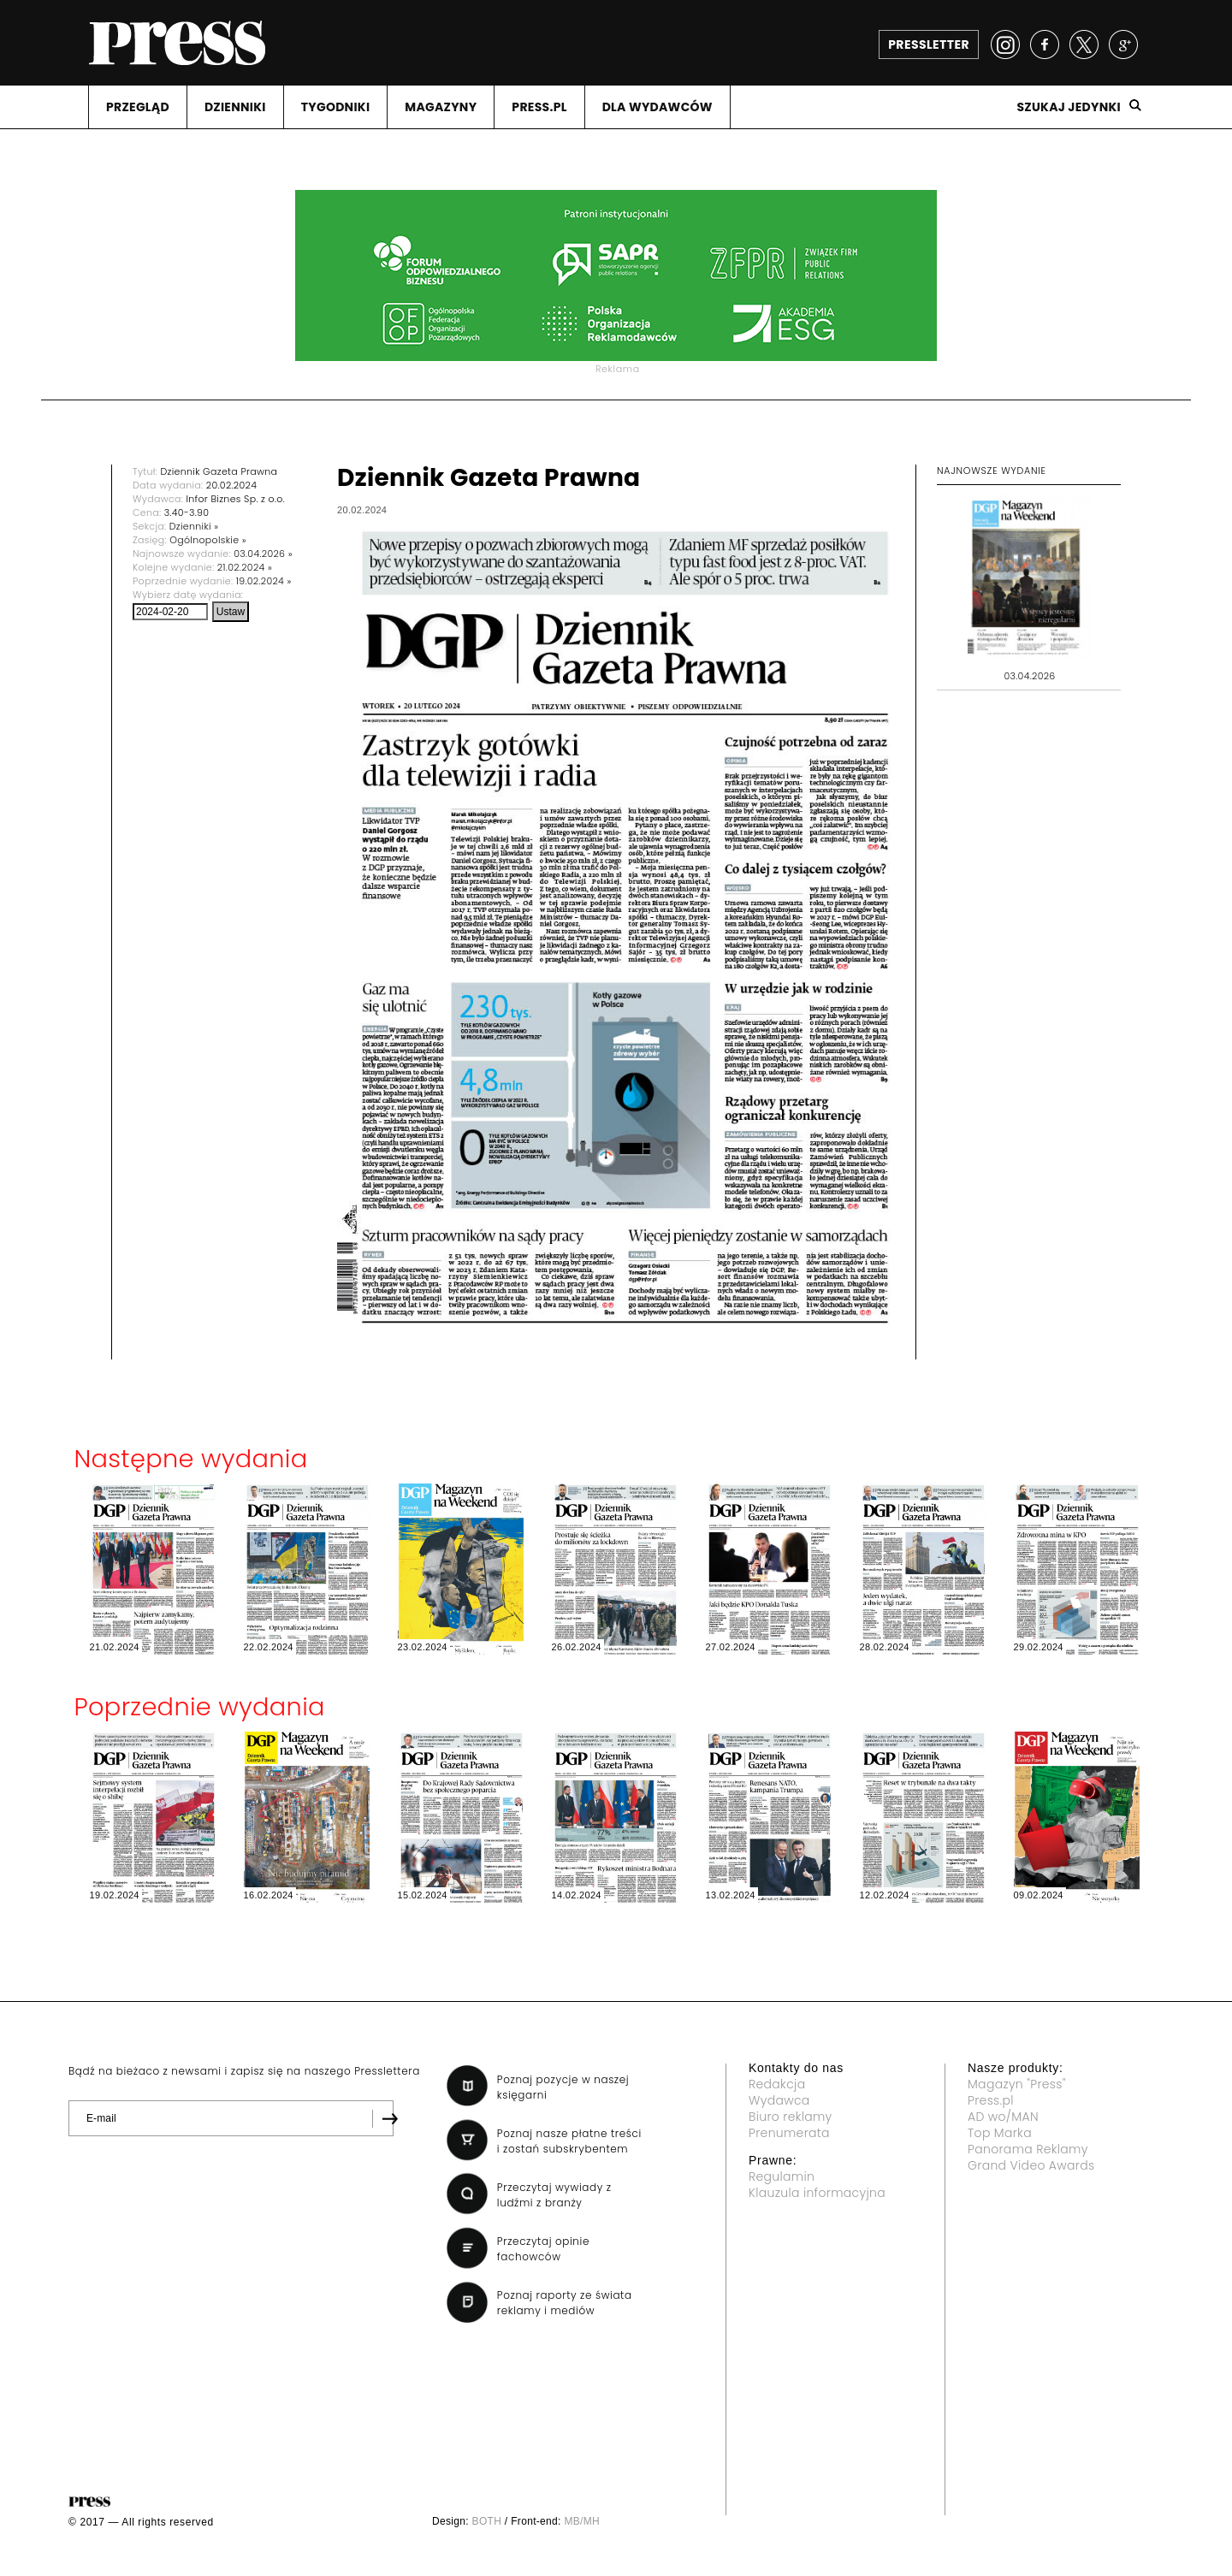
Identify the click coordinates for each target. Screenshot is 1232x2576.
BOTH (487, 2521)
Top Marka (1000, 2132)
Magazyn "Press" (1017, 2084)
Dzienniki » (194, 526)
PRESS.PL (539, 106)
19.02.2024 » (264, 581)
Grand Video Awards (1031, 2165)
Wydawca (779, 2100)
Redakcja (777, 2084)
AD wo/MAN (1003, 2116)
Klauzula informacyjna (817, 2192)
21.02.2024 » (244, 567)
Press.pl (991, 2100)
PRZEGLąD (137, 106)
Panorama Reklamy (1028, 2149)
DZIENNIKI (235, 106)
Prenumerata (789, 2132)
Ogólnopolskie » (207, 540)
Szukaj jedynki (1068, 106)
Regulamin (781, 2176)
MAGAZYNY (441, 106)
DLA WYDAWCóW (657, 106)
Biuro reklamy (790, 2116)
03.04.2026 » (263, 553)
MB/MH (582, 2521)
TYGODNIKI (335, 106)
